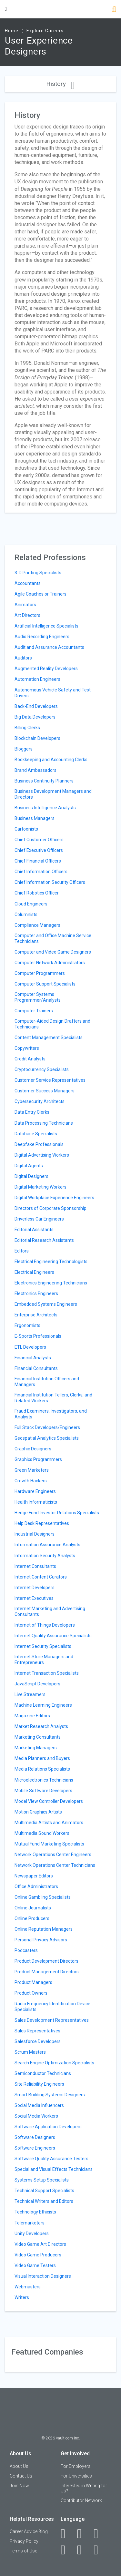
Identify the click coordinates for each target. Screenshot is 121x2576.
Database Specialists (36, 1133)
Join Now (19, 2485)
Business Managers (35, 818)
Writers (22, 2297)
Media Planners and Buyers (42, 1758)
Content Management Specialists (49, 1037)
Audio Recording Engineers (42, 636)
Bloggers (24, 748)
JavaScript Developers (37, 1683)
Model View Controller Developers (49, 1801)
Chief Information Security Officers (50, 882)
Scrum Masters (30, 2052)
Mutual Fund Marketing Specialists (49, 1843)
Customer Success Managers (45, 1090)
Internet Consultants (35, 1566)
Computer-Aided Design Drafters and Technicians (52, 1023)
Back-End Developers (36, 706)
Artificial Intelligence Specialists (46, 626)
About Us (19, 2466)
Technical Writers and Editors (44, 2201)
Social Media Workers (36, 2116)
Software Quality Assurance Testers (51, 2158)
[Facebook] (67, 2534)
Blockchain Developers (37, 738)
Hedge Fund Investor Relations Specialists (57, 1512)
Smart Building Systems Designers (50, 2094)
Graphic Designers (33, 1448)
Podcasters (26, 1950)
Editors (22, 1250)
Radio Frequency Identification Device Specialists (52, 2006)
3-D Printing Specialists (38, 572)
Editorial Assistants (34, 1229)
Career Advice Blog (29, 2531)
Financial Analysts (33, 1357)
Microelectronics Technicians (44, 1780)
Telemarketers (30, 2222)
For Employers (76, 2466)
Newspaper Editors (34, 1875)
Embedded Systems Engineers (46, 1304)
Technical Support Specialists (44, 2190)
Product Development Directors (46, 1961)
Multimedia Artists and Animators (49, 1822)
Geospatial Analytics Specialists (47, 1438)
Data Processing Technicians (44, 1123)
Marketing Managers (36, 1747)
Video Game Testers (35, 2265)
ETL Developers (30, 1347)
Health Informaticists (36, 1502)
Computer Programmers (40, 973)
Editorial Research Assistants (44, 1240)
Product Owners (31, 1993)
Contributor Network (81, 2500)
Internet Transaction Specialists (47, 1673)
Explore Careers (45, 30)
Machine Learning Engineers (43, 1705)
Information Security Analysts (45, 1555)
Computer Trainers (34, 1010)
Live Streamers (30, 1694)
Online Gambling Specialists (43, 1897)
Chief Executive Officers (39, 850)
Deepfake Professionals (39, 1144)
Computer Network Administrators (50, 962)
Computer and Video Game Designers (53, 952)
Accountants (28, 583)
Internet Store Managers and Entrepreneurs (44, 1659)
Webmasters (28, 2286)
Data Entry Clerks (32, 1112)
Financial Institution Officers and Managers (47, 1381)
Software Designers (35, 2137)
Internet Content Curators (41, 1576)
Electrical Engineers (34, 1272)
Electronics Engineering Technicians (51, 1282)
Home (11, 30)
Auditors (23, 657)
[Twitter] (100, 2534)
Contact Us (21, 2476)
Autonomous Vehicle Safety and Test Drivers (53, 692)
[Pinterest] (83, 2550)
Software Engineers (35, 2148)
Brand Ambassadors (35, 770)
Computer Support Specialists (45, 983)
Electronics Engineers (36, 1293)
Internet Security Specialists (43, 1646)
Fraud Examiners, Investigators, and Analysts (51, 1413)
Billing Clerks (27, 727)
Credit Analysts (30, 1058)
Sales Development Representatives (52, 2020)
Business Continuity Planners (44, 780)
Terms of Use (23, 2550)
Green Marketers (32, 1470)
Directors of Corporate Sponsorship (50, 1208)
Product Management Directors (47, 1971)
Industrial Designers (35, 1534)
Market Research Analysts (41, 1726)
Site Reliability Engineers (39, 2084)
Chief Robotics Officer (37, 892)
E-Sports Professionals (38, 1336)
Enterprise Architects (36, 1314)
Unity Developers (32, 2233)
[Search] (114, 10)
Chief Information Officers (41, 871)
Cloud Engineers (31, 903)
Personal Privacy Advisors (41, 1939)
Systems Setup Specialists (42, 2179)
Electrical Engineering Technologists (51, 1261)
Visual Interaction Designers (43, 2276)
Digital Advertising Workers (42, 1155)
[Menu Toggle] (6, 9)
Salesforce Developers (38, 2041)
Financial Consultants (36, 1368)
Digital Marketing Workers (40, 1187)
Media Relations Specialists (42, 1769)
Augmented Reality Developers (46, 668)
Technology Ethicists (35, 2211)
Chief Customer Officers (39, 839)
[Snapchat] (100, 2550)
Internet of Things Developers (45, 1625)
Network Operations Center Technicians (55, 1865)
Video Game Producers (38, 2254)
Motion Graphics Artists (38, 1811)
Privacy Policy (24, 2541)
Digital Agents (29, 1165)
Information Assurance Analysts (47, 1544)
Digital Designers (31, 1176)
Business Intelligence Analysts (45, 807)
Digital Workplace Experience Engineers (54, 1197)
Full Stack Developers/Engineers (47, 1427)
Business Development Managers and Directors (53, 794)
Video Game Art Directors (40, 2244)
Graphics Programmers (38, 1459)
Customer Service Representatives (50, 1080)
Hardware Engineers (35, 1491)
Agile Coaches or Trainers (40, 594)
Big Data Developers (35, 717)
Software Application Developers (48, 2126)
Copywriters (27, 1048)
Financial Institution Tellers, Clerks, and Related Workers (53, 1397)
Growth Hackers (31, 1480)
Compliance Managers (37, 925)
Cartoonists (26, 829)
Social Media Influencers (39, 2105)
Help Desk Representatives (42, 1523)
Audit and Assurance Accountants (49, 647)
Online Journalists (33, 1907)
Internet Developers (35, 1587)
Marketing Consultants (38, 1737)
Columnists (26, 914)
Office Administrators (36, 1886)
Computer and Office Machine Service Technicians (53, 938)
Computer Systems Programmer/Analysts (38, 997)
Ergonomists (27, 1325)
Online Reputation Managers (44, 1929)
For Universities (76, 2476)
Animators (25, 604)
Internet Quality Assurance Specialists (53, 1635)
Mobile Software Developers (43, 1790)
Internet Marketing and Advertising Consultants (50, 1611)
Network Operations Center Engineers (53, 1854)
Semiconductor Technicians (43, 2073)
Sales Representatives (37, 2030)
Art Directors (27, 615)
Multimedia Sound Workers (42, 1833)
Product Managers (33, 1982)
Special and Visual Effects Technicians (54, 2169)
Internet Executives (34, 1598)
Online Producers (32, 1918)
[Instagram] (67, 2550)
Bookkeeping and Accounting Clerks (51, 759)
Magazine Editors (32, 1715)
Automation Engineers (37, 679)
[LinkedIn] (83, 2534)
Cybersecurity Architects (40, 1101)
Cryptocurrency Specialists (42, 1069)
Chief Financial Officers (38, 861)
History (60, 83)
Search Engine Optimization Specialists (54, 2062)
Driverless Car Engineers (39, 1219)
